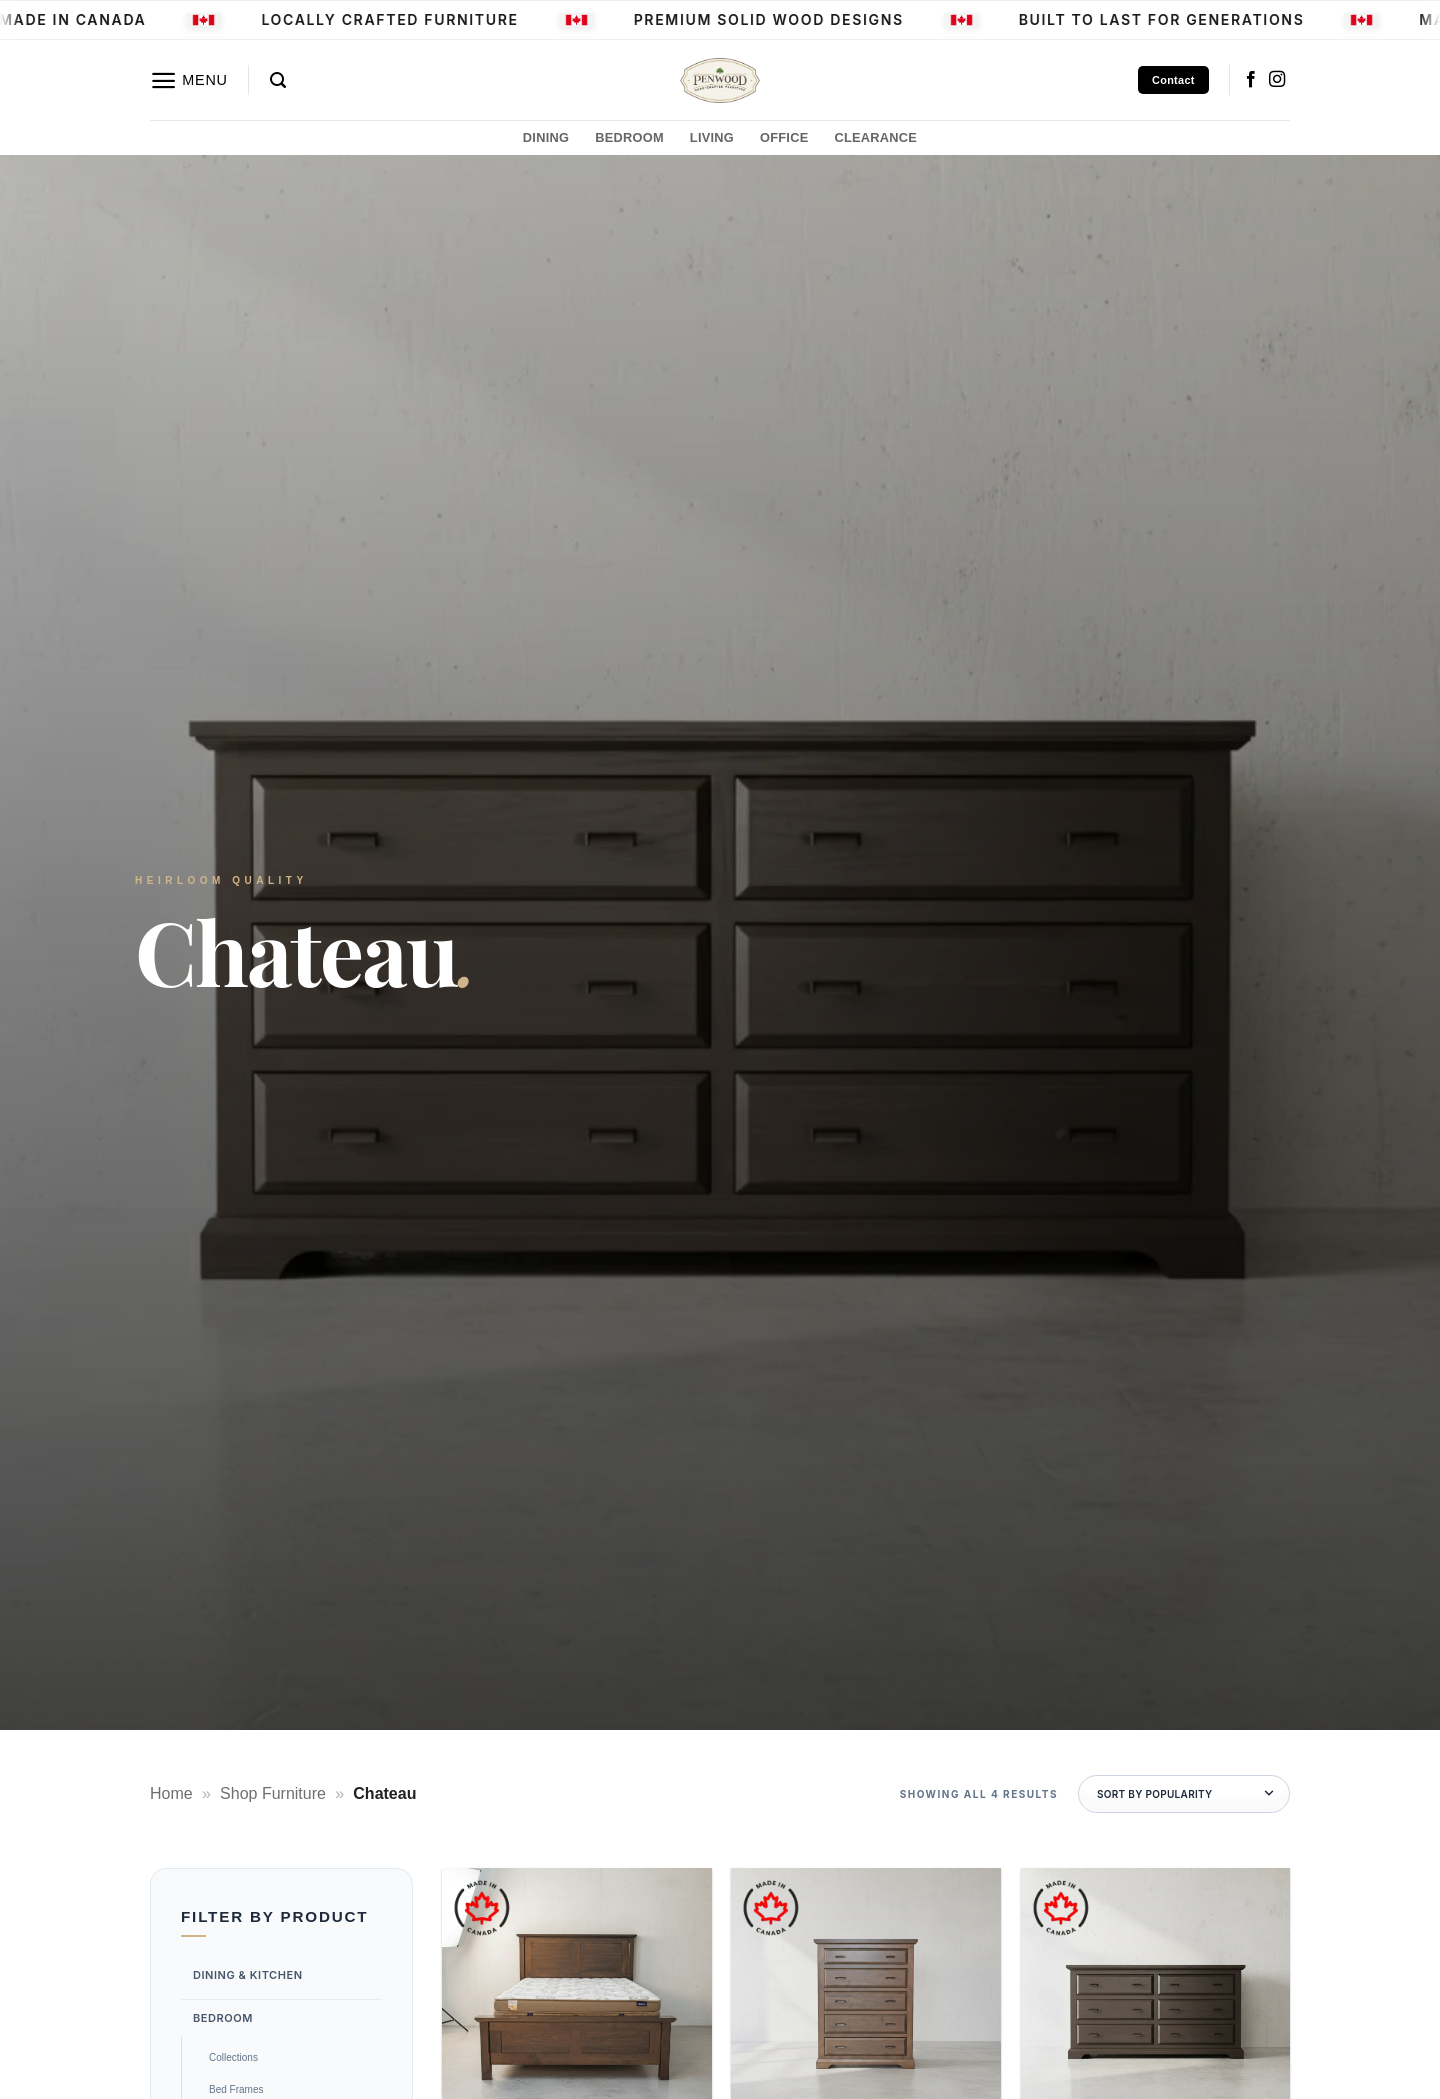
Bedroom (223, 2017)
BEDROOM (629, 137)
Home (171, 1793)
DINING (546, 137)
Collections (233, 2057)
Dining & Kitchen (248, 1975)
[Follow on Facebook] (1251, 80)
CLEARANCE (875, 137)
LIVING (712, 137)
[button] (189, 80)
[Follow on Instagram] (1277, 80)
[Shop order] (1184, 1794)
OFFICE (784, 137)
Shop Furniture (273, 1793)
